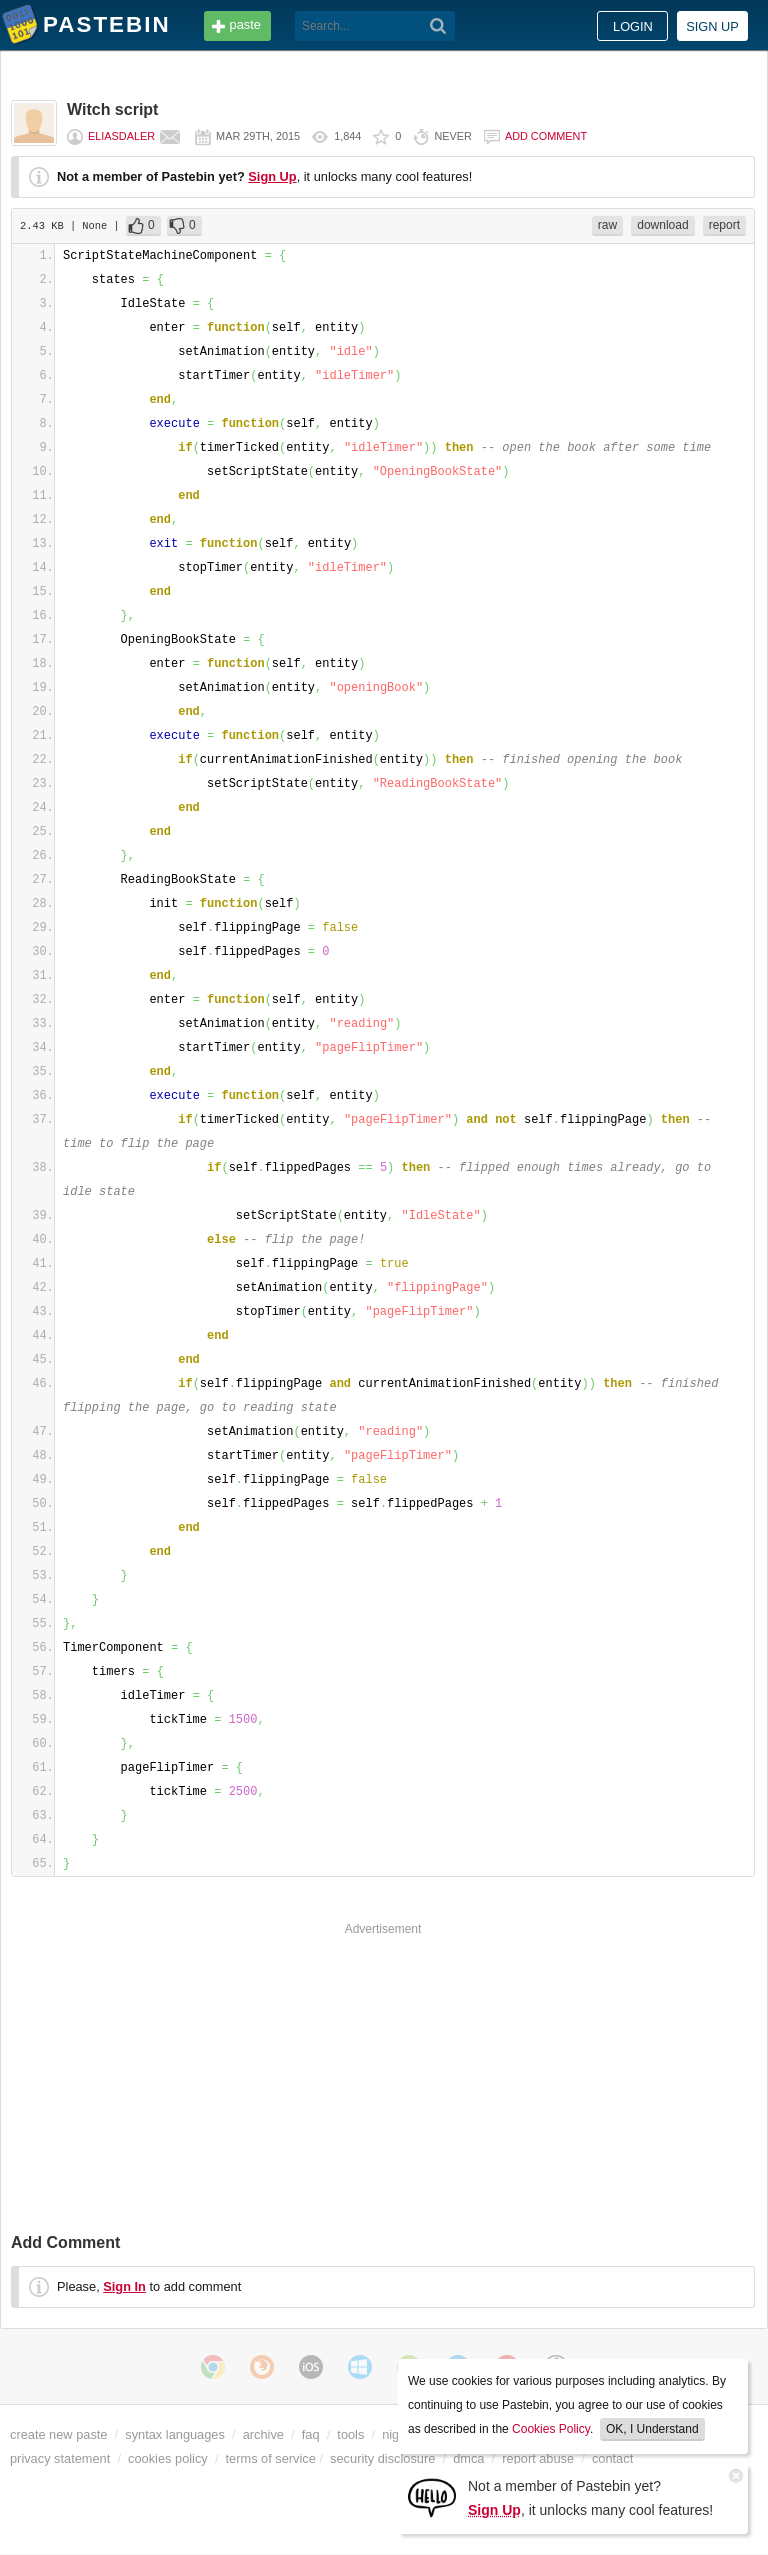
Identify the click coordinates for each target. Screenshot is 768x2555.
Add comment (546, 136)
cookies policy (168, 2458)
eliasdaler (121, 136)
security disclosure (382, 2458)
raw (607, 225)
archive (263, 2434)
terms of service (271, 2458)
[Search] (438, 26)
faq (311, 2434)
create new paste (58, 2434)
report (724, 225)
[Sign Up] (432, 2496)
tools (350, 2434)
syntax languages (175, 2434)
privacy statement (60, 2458)
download (662, 225)
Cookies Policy (551, 2429)
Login (633, 26)
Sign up (712, 26)
